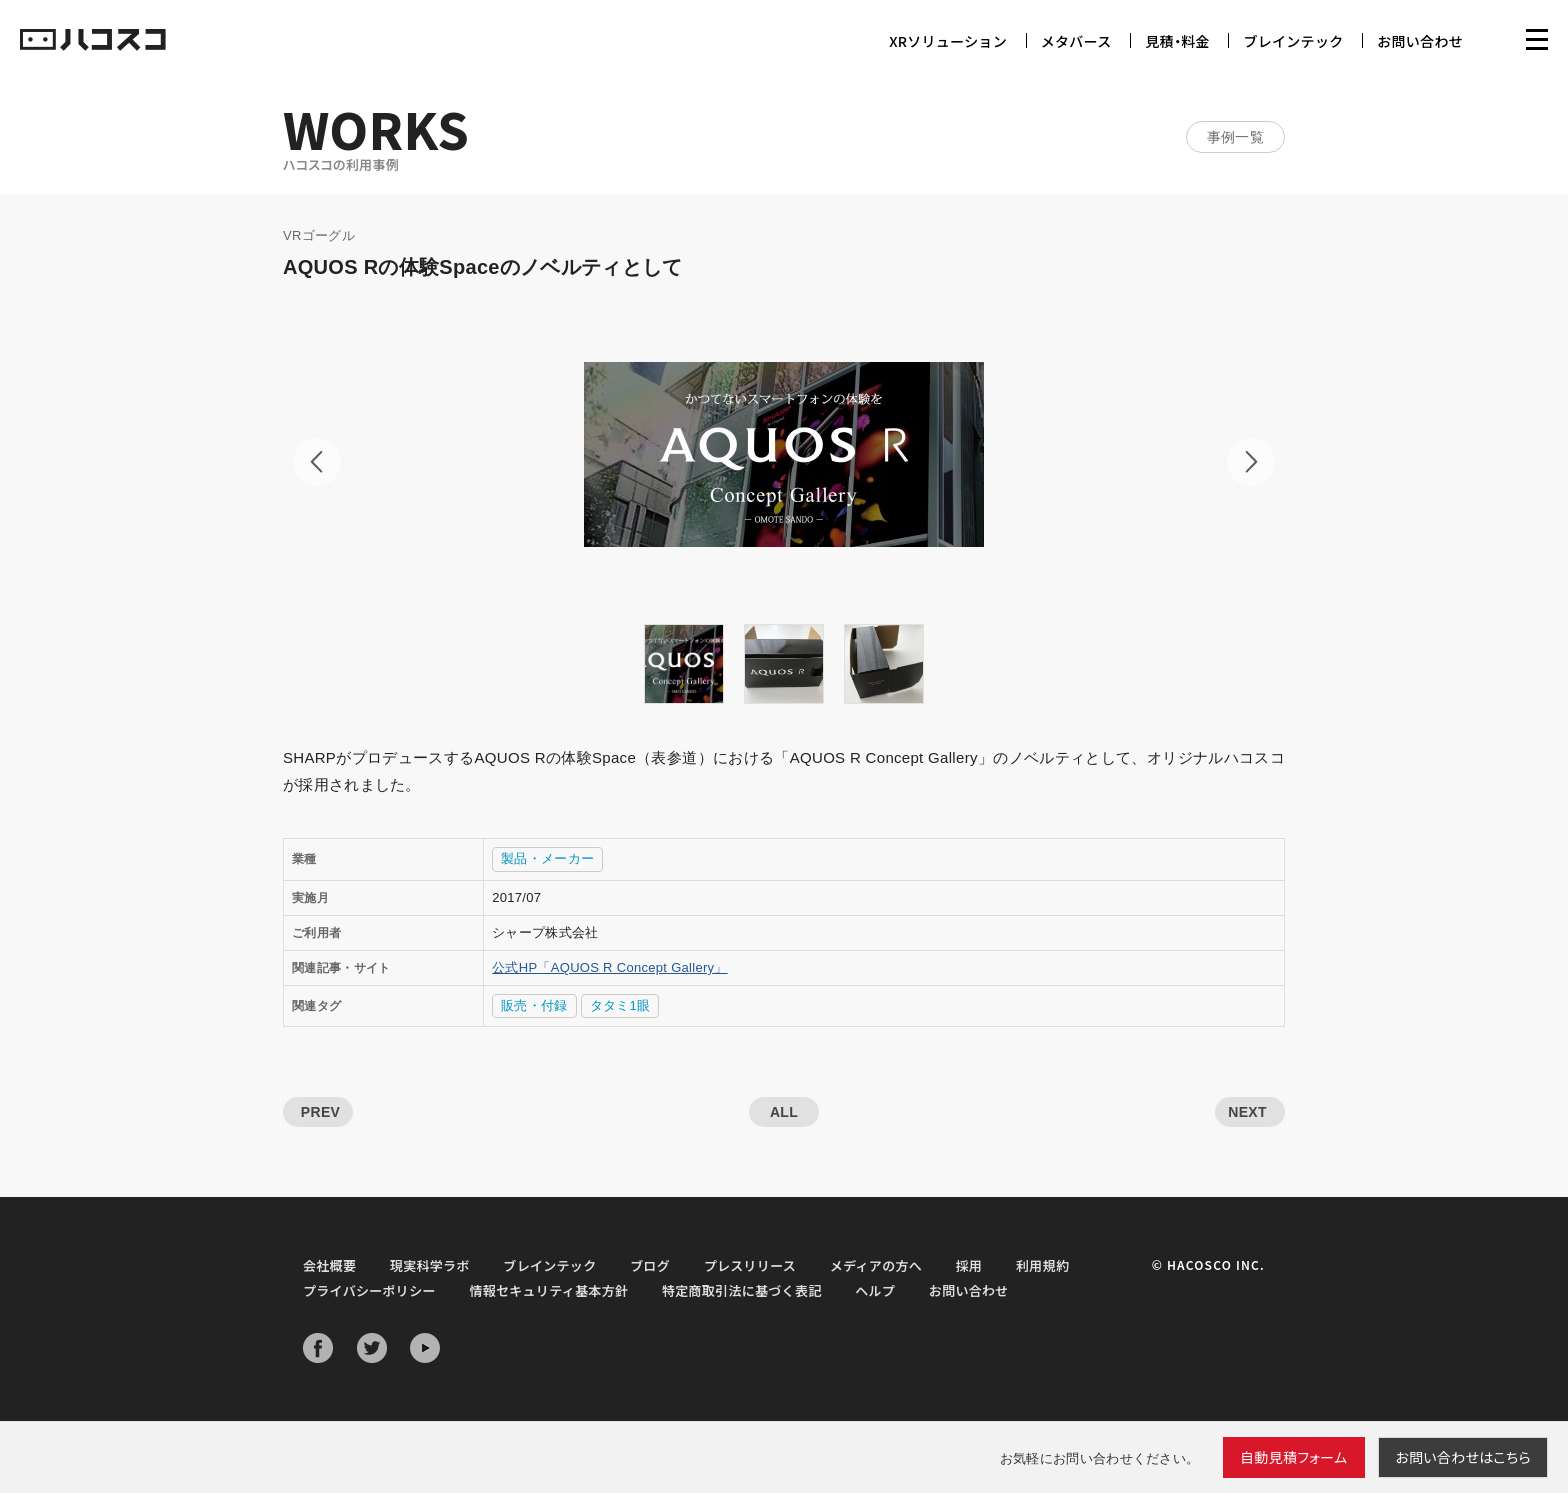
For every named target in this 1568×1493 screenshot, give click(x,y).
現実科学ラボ (430, 1265)
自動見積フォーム (1294, 1457)
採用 (969, 1265)
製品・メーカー (547, 858)
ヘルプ (875, 1290)
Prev (317, 462)
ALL (784, 1112)
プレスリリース (750, 1265)
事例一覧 (1235, 137)
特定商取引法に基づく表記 (742, 1290)
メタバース (1076, 41)
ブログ (650, 1265)
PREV (320, 1112)
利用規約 (1042, 1265)
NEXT (1247, 1112)
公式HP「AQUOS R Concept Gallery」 (610, 967)
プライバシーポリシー (369, 1290)
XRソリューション (948, 41)
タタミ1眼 (620, 1005)
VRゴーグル (319, 235)
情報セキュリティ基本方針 (548, 1290)
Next (1251, 462)
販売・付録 (534, 1005)
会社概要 (329, 1265)
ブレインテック (1293, 41)
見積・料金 (1177, 41)
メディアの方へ (876, 1265)
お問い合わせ (1420, 41)
